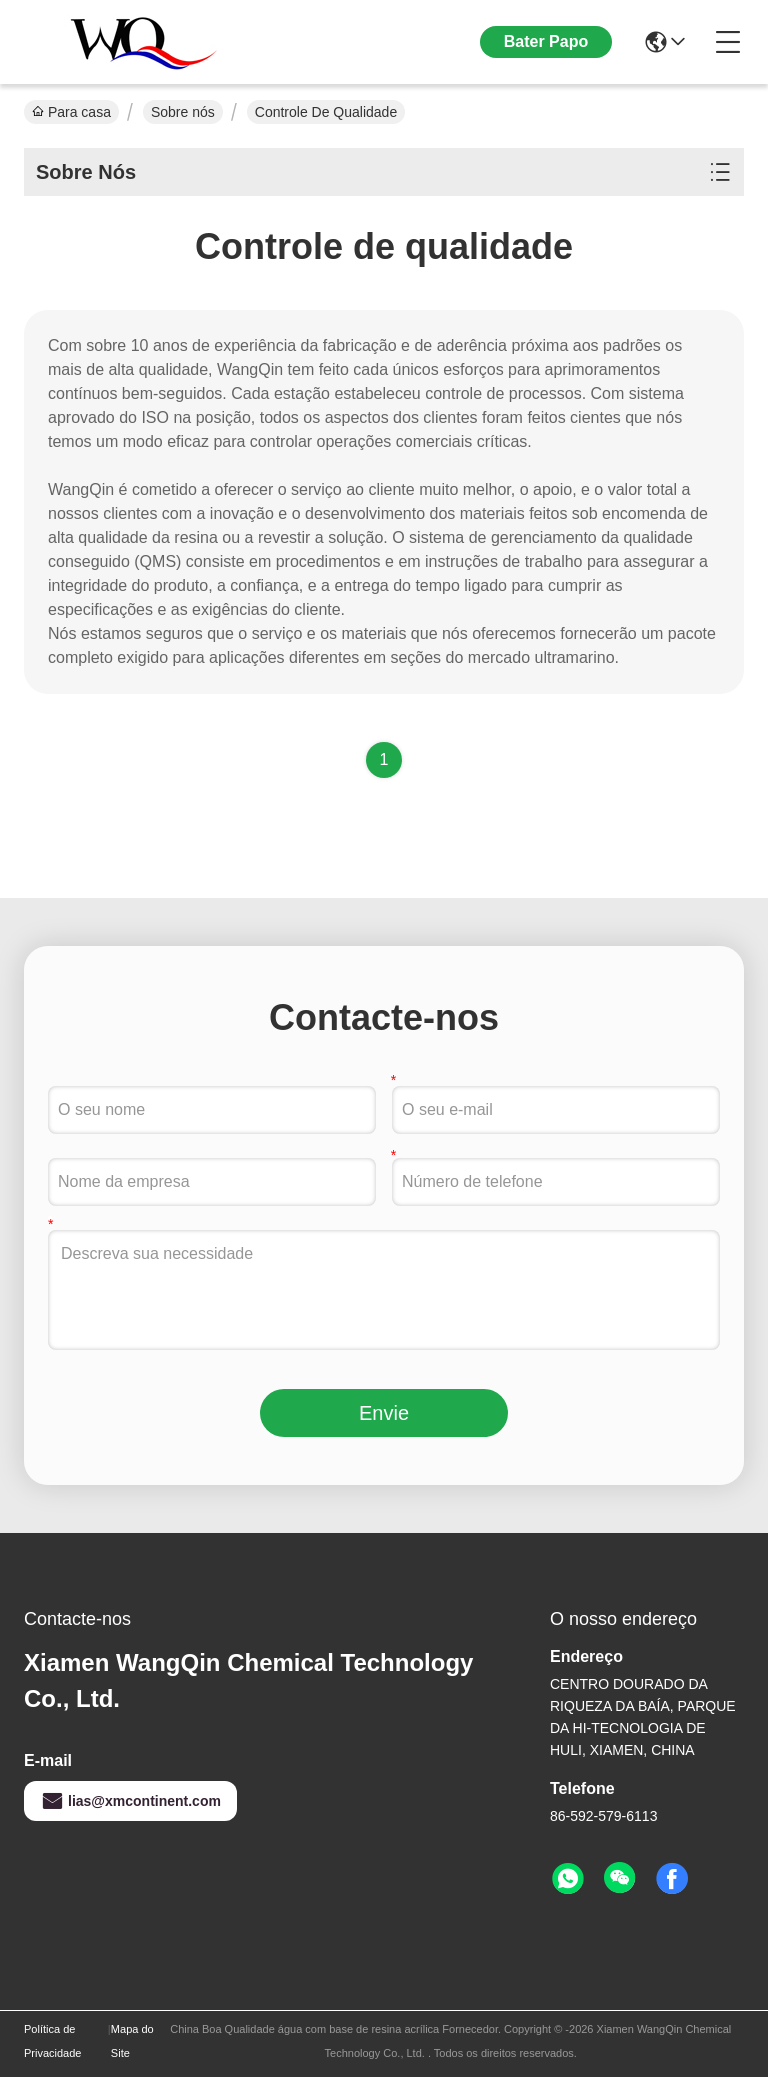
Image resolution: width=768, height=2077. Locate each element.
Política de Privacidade (52, 2041)
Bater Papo (546, 41)
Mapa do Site (132, 2041)
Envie (384, 1413)
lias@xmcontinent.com (130, 1801)
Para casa (71, 112)
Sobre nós (183, 112)
